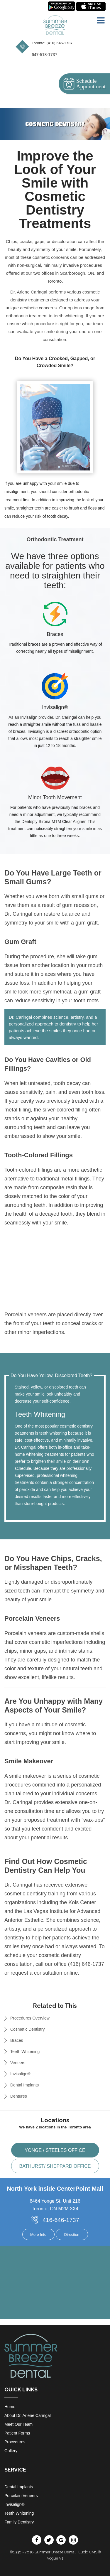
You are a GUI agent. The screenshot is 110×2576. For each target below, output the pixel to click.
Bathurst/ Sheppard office (55, 2166)
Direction (71, 2234)
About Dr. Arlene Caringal (27, 2415)
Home (9, 2406)
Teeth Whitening (25, 2051)
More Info (38, 2234)
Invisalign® (20, 2073)
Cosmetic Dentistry (27, 2029)
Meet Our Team (18, 2424)
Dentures (18, 2096)
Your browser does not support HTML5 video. (55, 1280)
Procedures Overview (30, 2018)
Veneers (17, 2062)
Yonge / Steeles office (55, 2150)
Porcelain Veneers (21, 2495)
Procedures (15, 2442)
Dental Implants (24, 2085)
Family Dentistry (19, 2522)
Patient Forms (17, 2433)
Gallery (10, 2450)
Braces (16, 2040)
